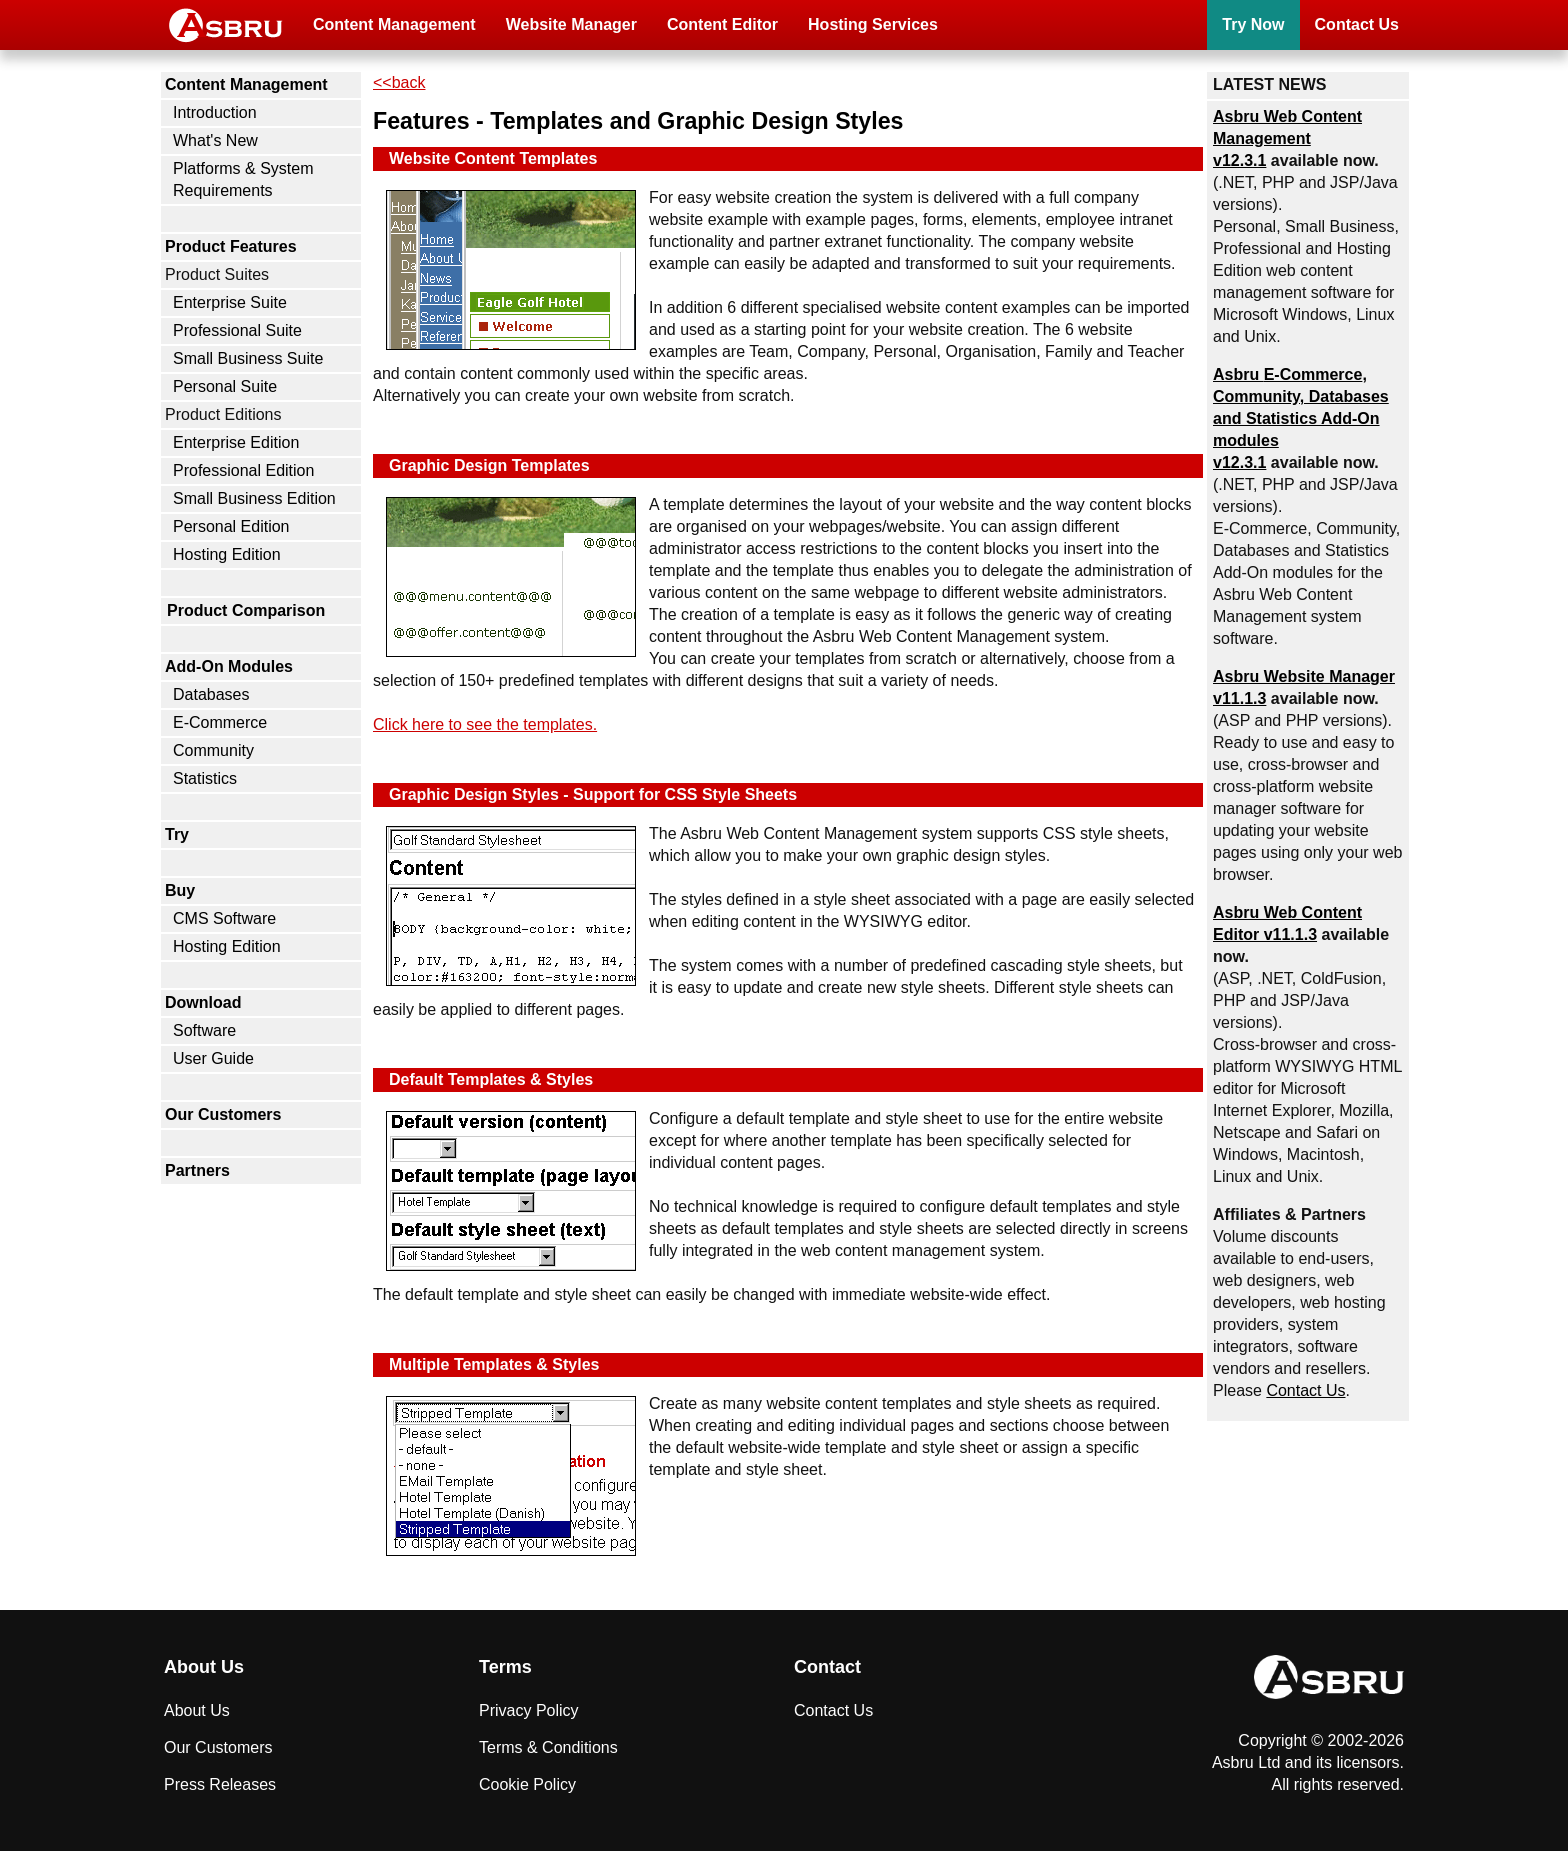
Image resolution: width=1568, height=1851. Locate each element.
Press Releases (220, 1784)
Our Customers (223, 1114)
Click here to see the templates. (485, 724)
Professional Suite (237, 330)
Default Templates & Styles (491, 1079)
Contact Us (1357, 24)
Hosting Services (873, 24)
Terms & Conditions (548, 1747)
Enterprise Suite (230, 302)
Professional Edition (243, 470)
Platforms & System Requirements (243, 179)
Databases (211, 694)
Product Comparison (246, 610)
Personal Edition (231, 526)
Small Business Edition (254, 498)
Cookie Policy (527, 1784)
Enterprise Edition (236, 442)
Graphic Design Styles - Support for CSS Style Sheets (593, 794)
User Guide (213, 1058)
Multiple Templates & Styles (494, 1364)
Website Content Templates (493, 158)
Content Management (394, 24)
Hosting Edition (227, 554)
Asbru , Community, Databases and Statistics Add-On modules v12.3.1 (1301, 418)
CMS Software (224, 918)
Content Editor (722, 24)
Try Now (1253, 24)
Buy (180, 890)
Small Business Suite (248, 358)
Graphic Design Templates (489, 465)
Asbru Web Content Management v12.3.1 (1287, 138)
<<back (399, 82)
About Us (197, 1710)
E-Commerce (220, 722)
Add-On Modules (229, 666)
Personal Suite (225, 386)
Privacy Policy (529, 1710)
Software (204, 1030)
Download (203, 1002)
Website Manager (571, 24)
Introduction (215, 112)
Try (177, 834)
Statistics (205, 778)
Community (213, 750)
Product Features (231, 246)
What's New (215, 140)
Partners (197, 1170)
